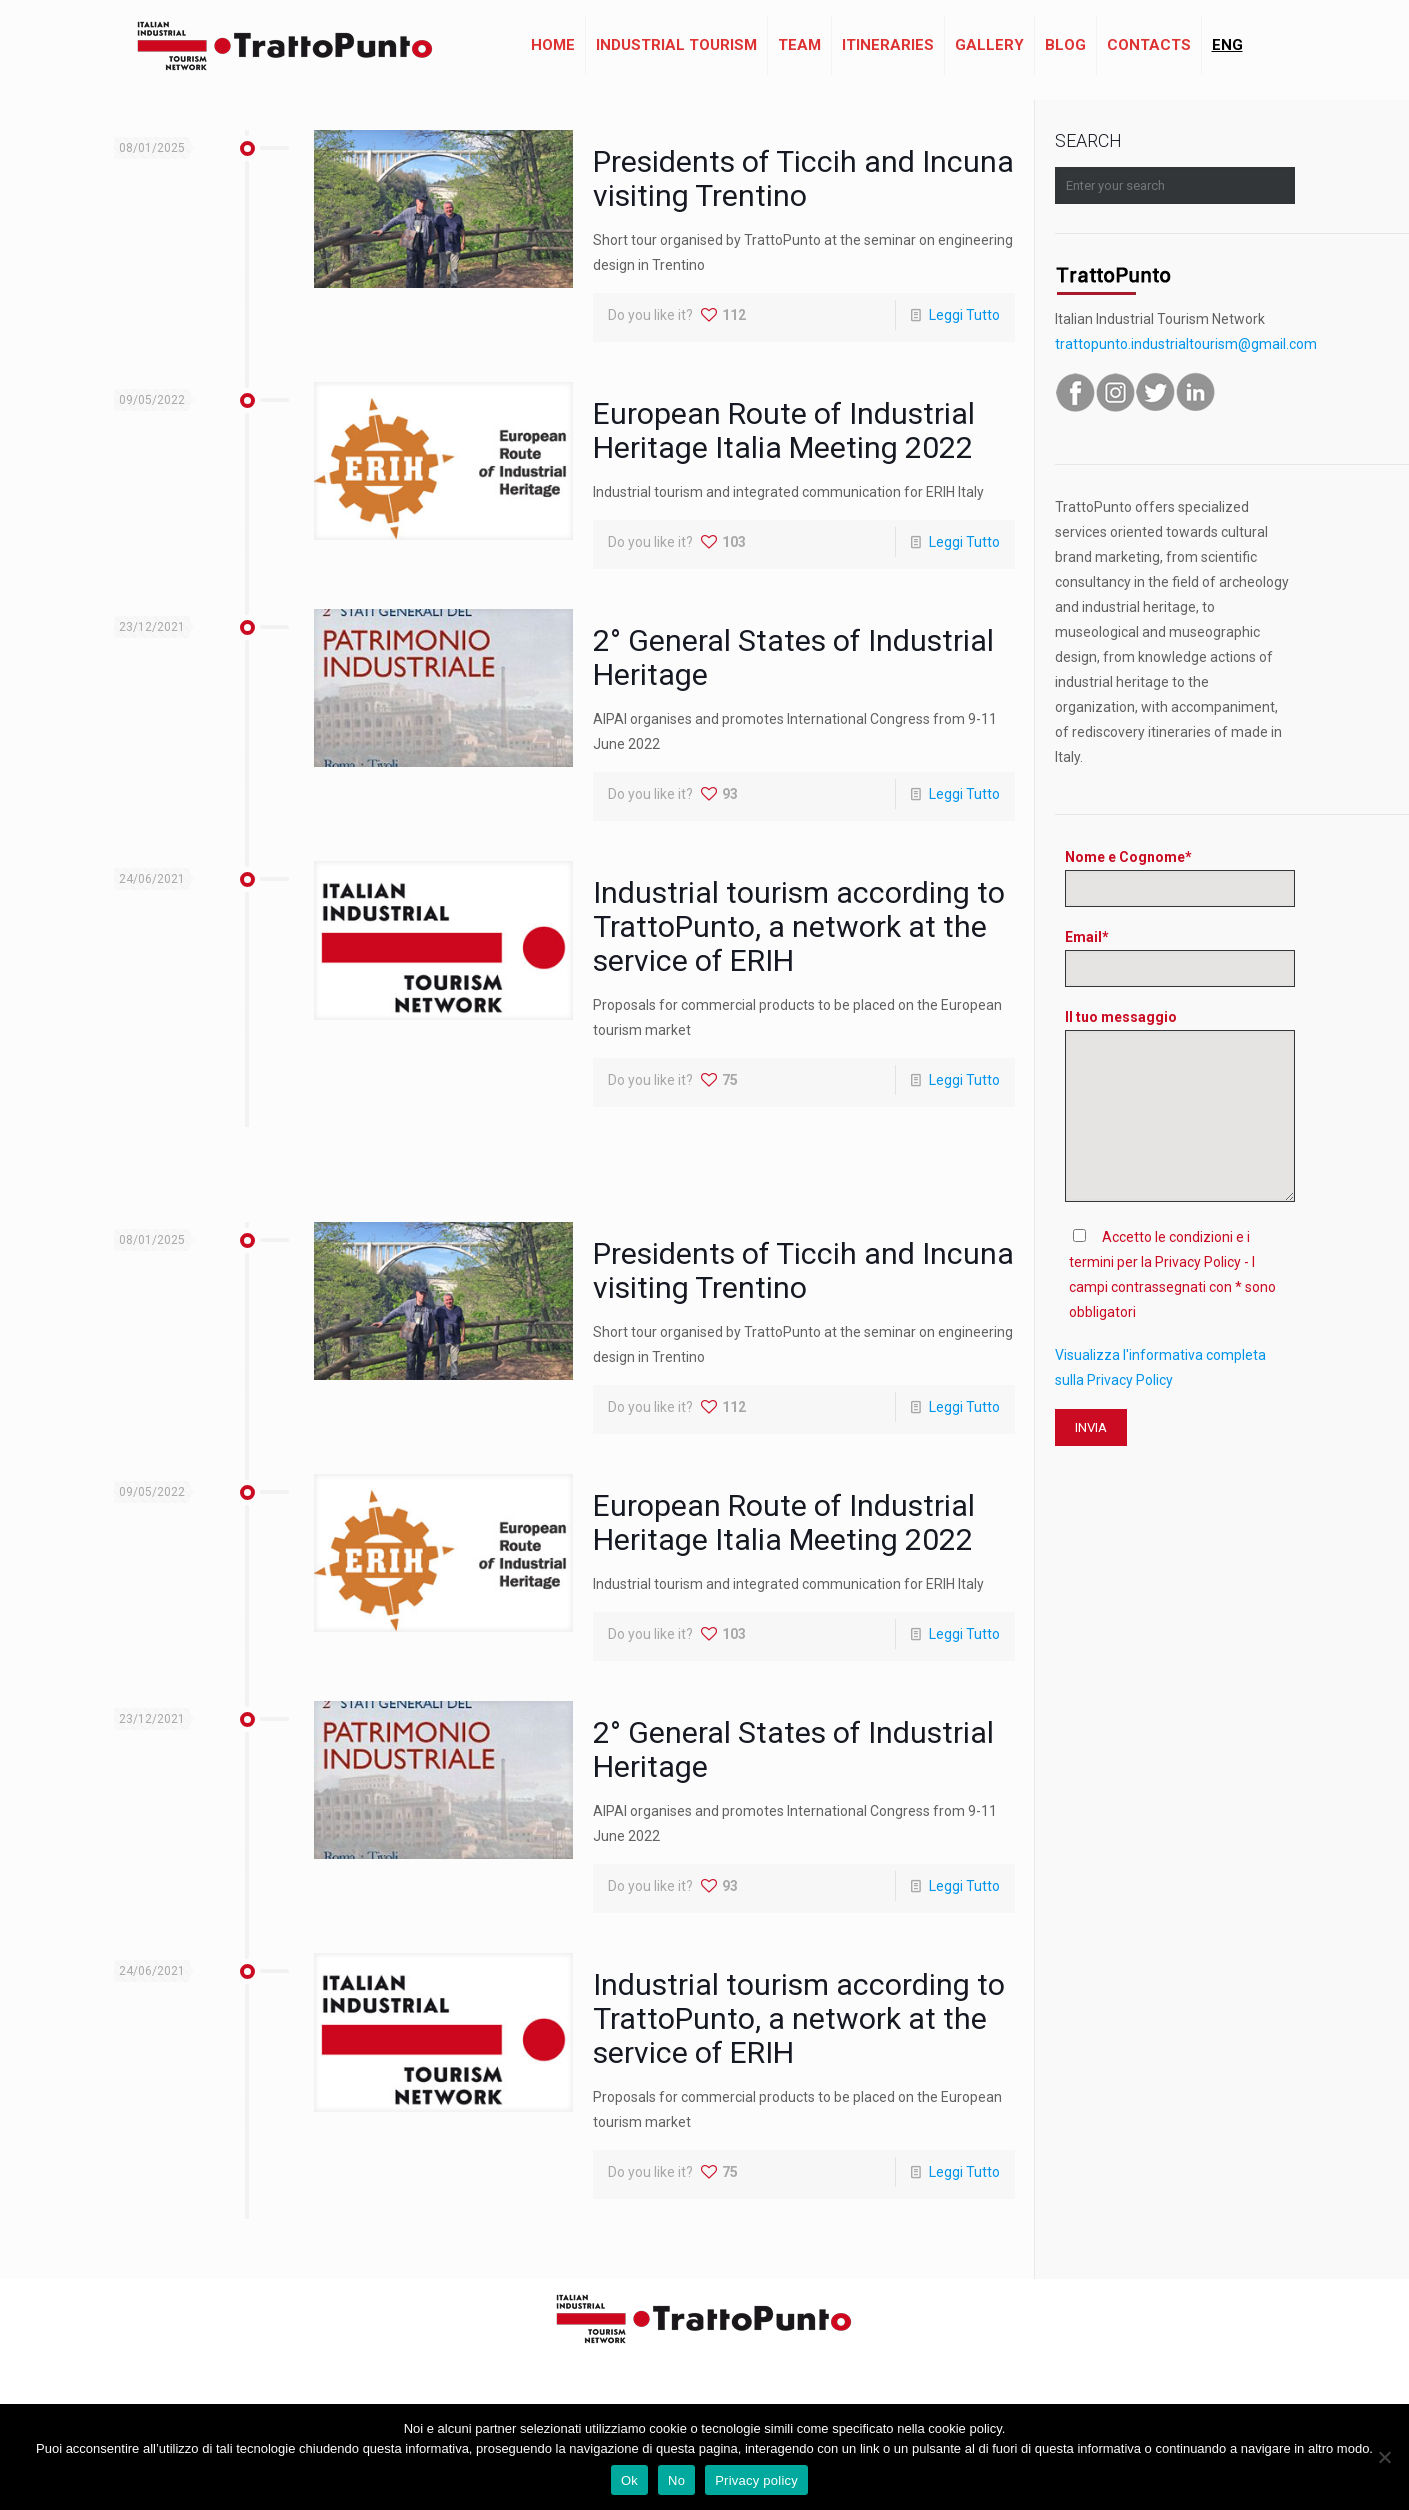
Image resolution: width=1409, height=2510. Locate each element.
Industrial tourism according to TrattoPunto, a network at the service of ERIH (799, 926)
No (676, 2480)
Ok (629, 2480)
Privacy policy (756, 2480)
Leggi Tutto (964, 315)
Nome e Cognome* (1180, 878)
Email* (1180, 958)
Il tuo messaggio (1180, 1105)
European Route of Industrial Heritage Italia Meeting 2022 (784, 430)
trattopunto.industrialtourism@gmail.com (1186, 344)
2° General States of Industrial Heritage (793, 657)
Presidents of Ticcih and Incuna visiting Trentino (803, 178)
